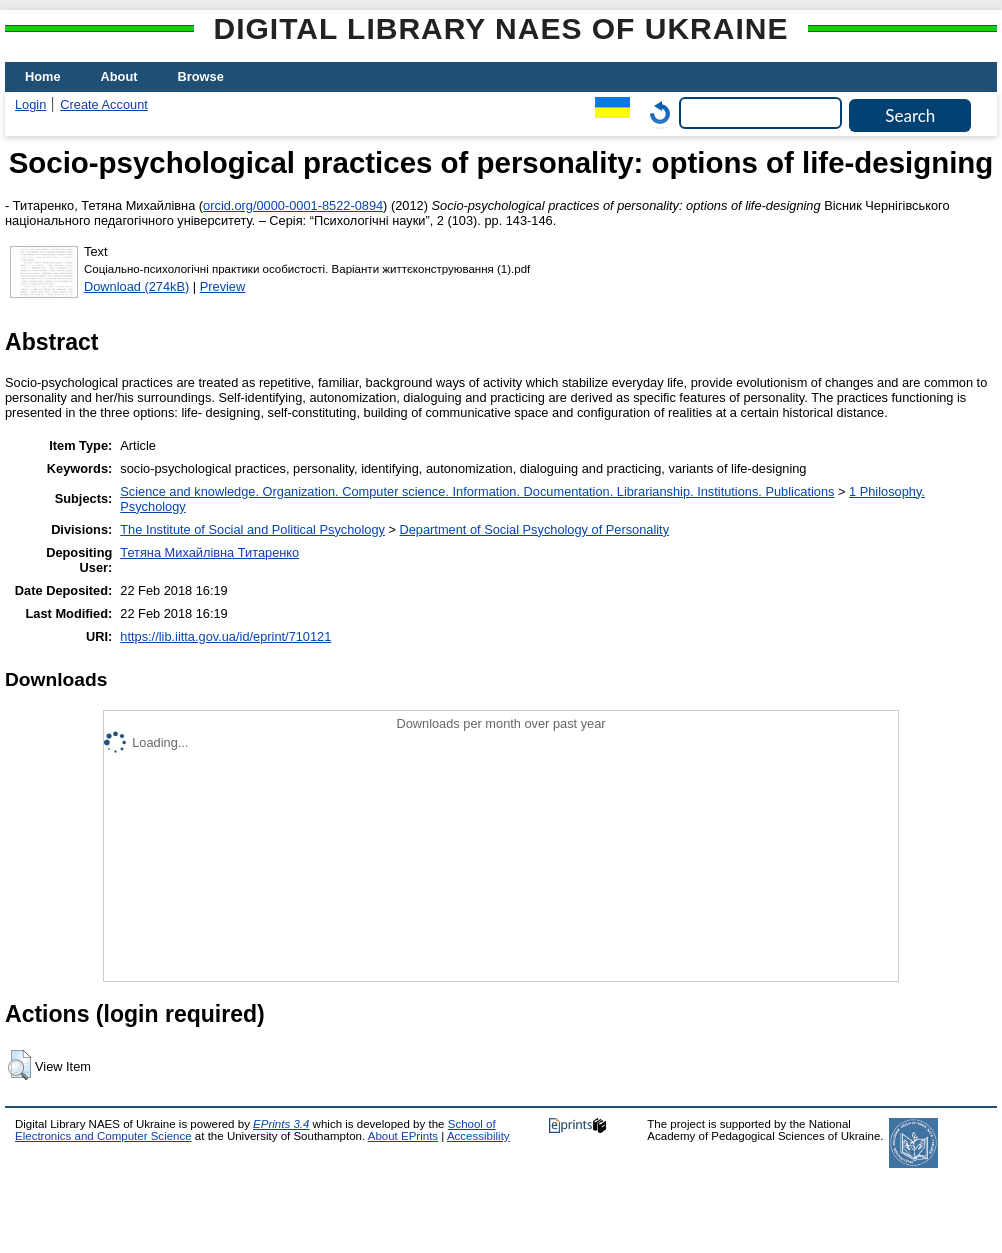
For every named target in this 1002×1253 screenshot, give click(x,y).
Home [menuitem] (43, 76)
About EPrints (403, 1136)
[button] (19, 1065)
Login (30, 104)
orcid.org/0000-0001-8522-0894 (293, 205)
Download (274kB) (136, 286)
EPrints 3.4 (281, 1124)
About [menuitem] (119, 76)
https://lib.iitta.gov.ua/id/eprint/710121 (225, 636)
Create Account (104, 104)
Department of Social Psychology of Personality (535, 529)
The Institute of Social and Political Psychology (252, 529)
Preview (223, 286)
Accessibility (478, 1136)
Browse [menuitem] (201, 76)
